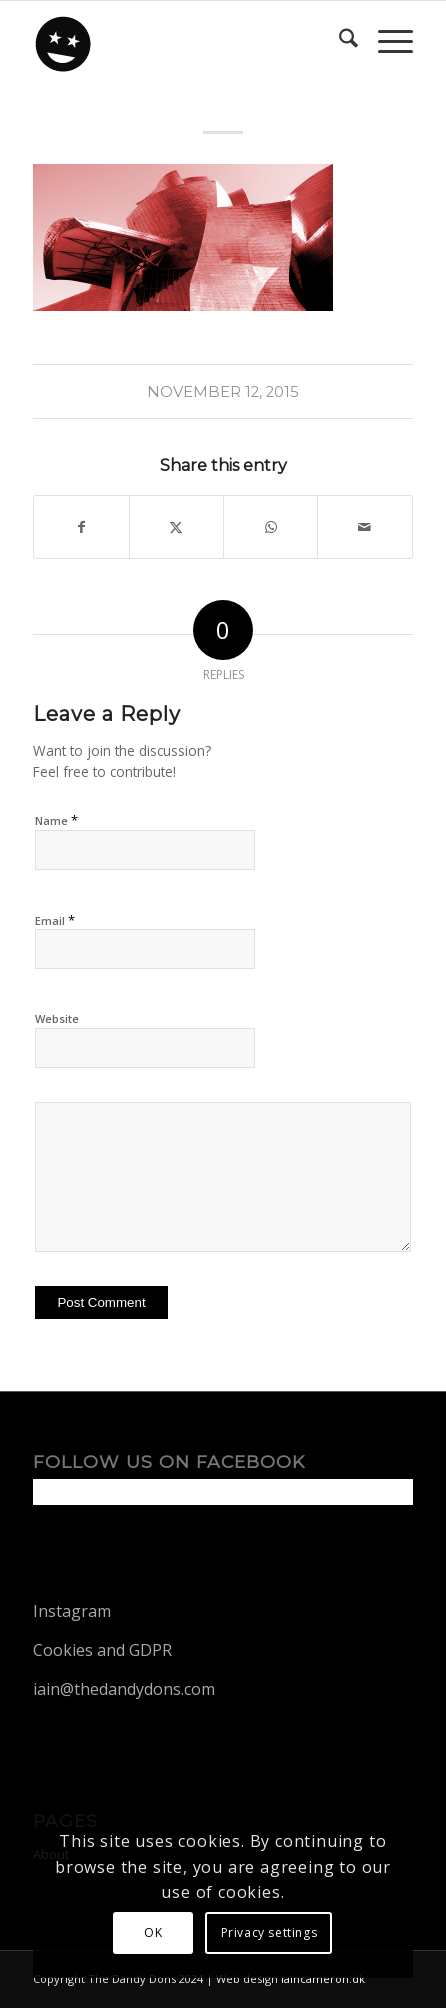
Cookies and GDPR (102, 1650)
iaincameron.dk (323, 1978)
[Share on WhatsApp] (270, 527)
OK (153, 1932)
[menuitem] (338, 41)
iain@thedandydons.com (124, 1689)
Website (57, 1018)
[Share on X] (176, 527)
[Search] (338, 41)
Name (56, 820)
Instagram (72, 1611)
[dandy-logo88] (184, 41)
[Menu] (385, 41)
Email (55, 920)
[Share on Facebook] (81, 527)
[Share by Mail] (364, 527)
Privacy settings (269, 1932)
